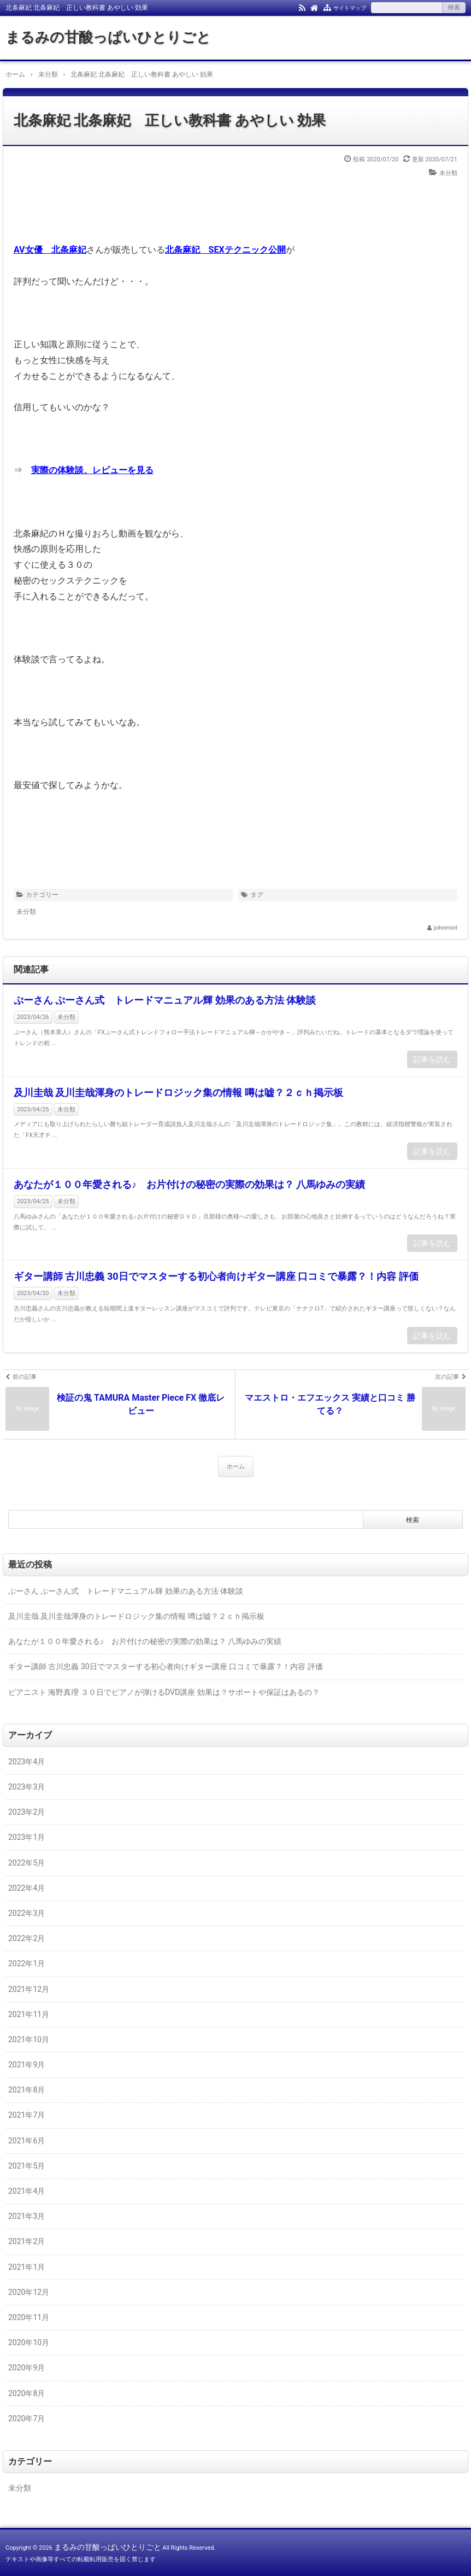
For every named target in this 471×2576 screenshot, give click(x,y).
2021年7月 (26, 2115)
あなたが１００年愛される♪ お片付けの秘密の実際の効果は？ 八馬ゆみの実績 (189, 1184)
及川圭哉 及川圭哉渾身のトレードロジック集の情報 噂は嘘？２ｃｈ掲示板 (178, 1092)
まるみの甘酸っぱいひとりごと (108, 37)
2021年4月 (26, 2191)
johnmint (445, 927)
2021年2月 (26, 2241)
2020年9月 (26, 2367)
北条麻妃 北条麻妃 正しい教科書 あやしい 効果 (170, 120)
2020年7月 (26, 2418)
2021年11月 (28, 2014)
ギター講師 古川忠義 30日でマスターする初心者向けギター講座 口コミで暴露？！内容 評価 (216, 1276)
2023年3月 (26, 1786)
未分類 (448, 173)
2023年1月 (26, 1837)
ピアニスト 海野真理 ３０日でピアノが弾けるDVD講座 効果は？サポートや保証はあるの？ (164, 1692)
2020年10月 (28, 2342)
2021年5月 (26, 2165)
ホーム (236, 1466)
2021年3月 (26, 2216)
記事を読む (432, 1059)
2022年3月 (26, 1913)
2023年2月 (26, 1812)
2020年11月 (28, 2317)
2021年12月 (28, 1989)
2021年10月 (28, 2039)
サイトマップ (349, 8)
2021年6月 (26, 2140)
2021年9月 (26, 2064)
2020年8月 (26, 2393)
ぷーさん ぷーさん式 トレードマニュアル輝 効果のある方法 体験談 (165, 1000)
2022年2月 (26, 1938)
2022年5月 (26, 1862)
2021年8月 (26, 2089)
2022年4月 (26, 1888)
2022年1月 (26, 1963)
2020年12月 (28, 2292)
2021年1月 (26, 2267)
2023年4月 (26, 1761)
